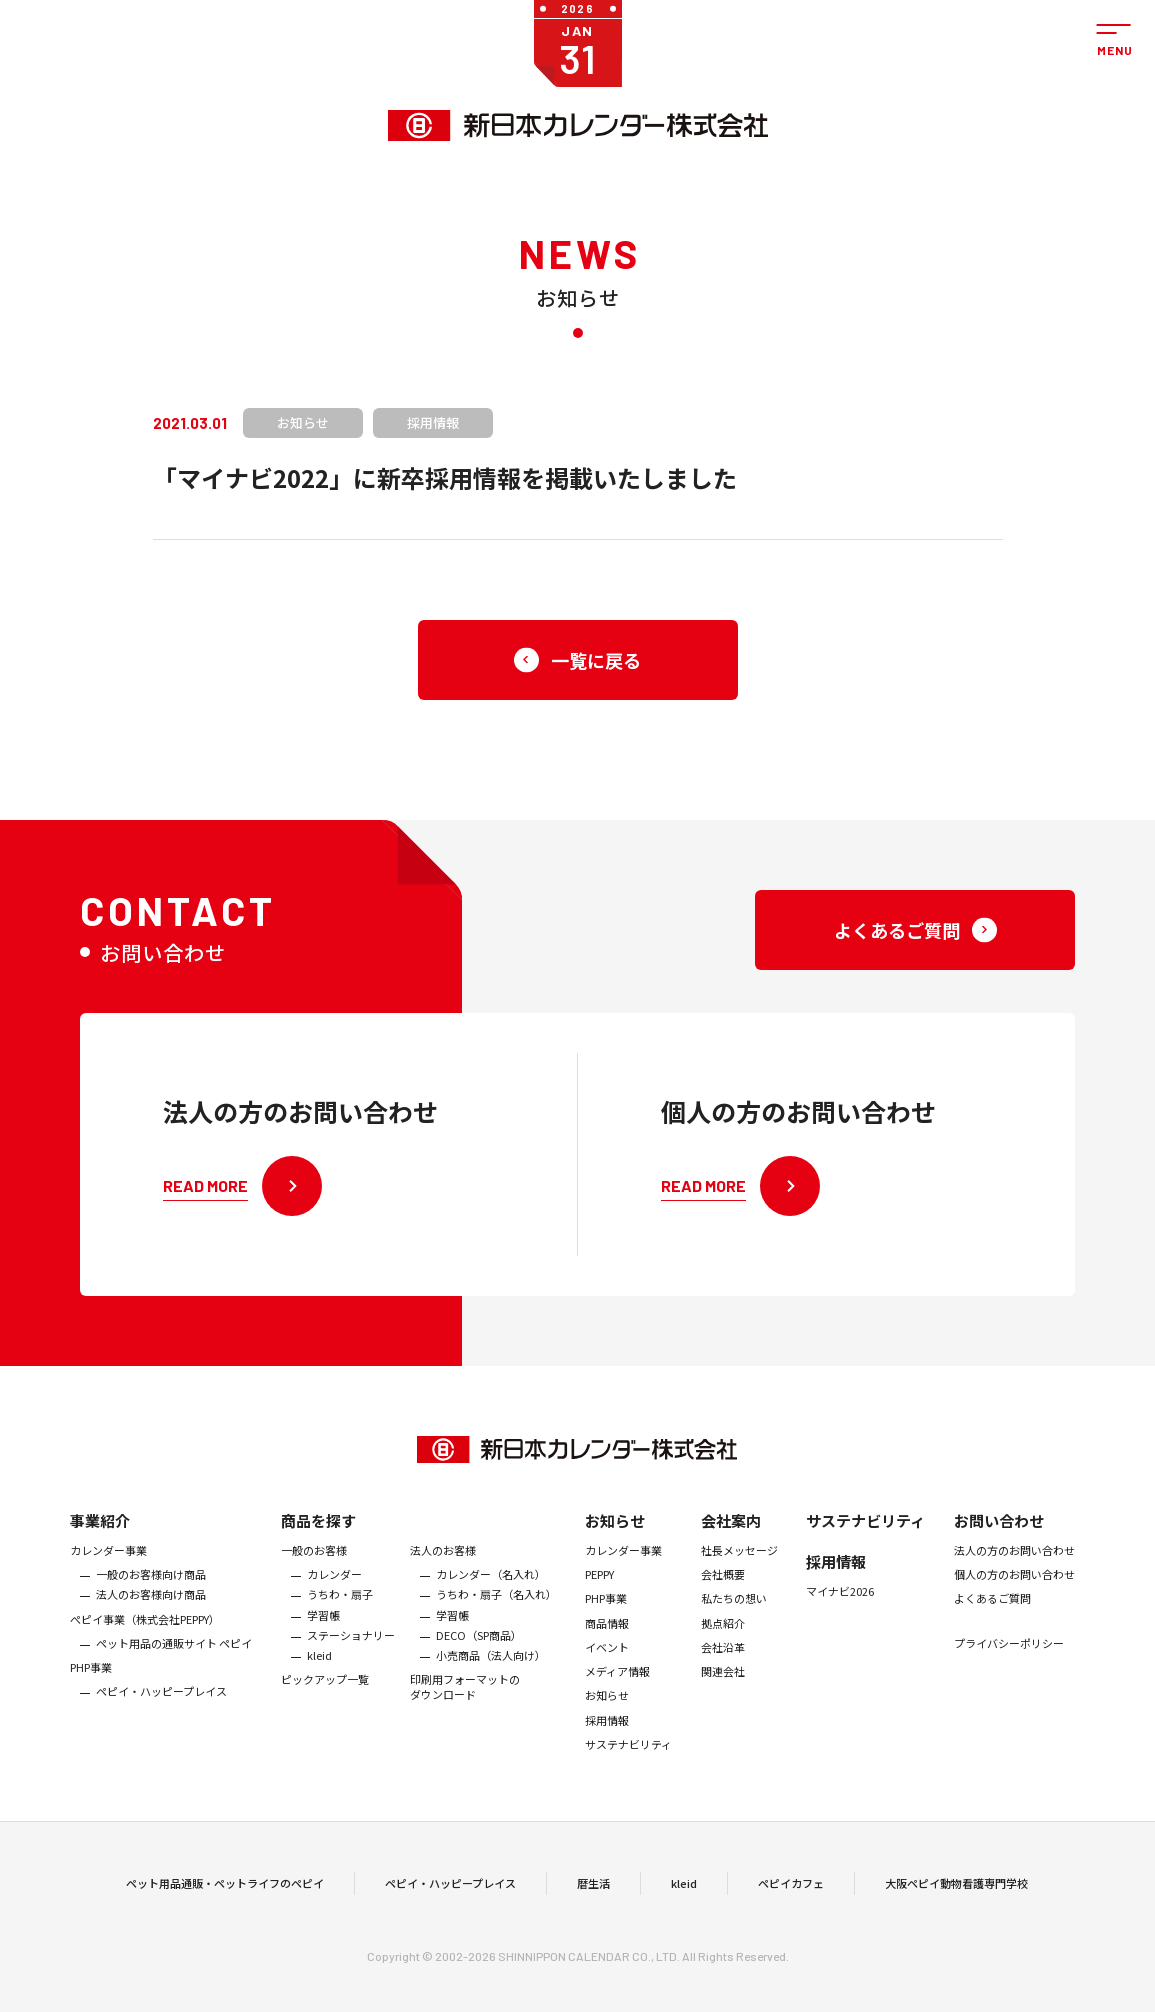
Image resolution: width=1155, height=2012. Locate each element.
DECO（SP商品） (479, 1650)
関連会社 (723, 1687)
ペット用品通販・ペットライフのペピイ (225, 1891)
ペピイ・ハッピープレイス (161, 1707)
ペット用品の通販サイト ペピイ (174, 1658)
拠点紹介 (723, 1638)
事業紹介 (100, 1535)
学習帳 (323, 1630)
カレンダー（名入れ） (491, 1589)
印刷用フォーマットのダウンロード (465, 1702)
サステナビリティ (628, 1759)
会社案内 (731, 1535)
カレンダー (334, 1589)
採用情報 (607, 1735)
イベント (607, 1662)
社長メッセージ (739, 1565)
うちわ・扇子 (340, 1610)
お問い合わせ (999, 1535)
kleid (319, 1671)
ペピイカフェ (791, 1891)
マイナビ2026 (840, 1606)
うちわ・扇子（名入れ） (496, 1610)
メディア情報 (617, 1687)
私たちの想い (734, 1614)
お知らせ (615, 1535)
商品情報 (607, 1638)
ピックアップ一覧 (325, 1695)
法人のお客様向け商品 (151, 1610)
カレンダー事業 (108, 1565)
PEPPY (599, 1589)
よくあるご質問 (992, 1614)
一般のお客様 (314, 1565)
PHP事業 (91, 1683)
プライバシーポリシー (1009, 1658)
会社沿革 (723, 1662)
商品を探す (318, 1535)
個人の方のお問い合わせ (1014, 1589)
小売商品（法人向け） (491, 1671)
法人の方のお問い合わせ (1014, 1565)
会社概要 (723, 1589)
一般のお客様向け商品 (151, 1589)
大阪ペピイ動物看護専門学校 (956, 1891)
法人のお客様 (443, 1565)
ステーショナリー (351, 1650)
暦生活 (593, 1891)
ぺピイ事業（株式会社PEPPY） (145, 1634)
